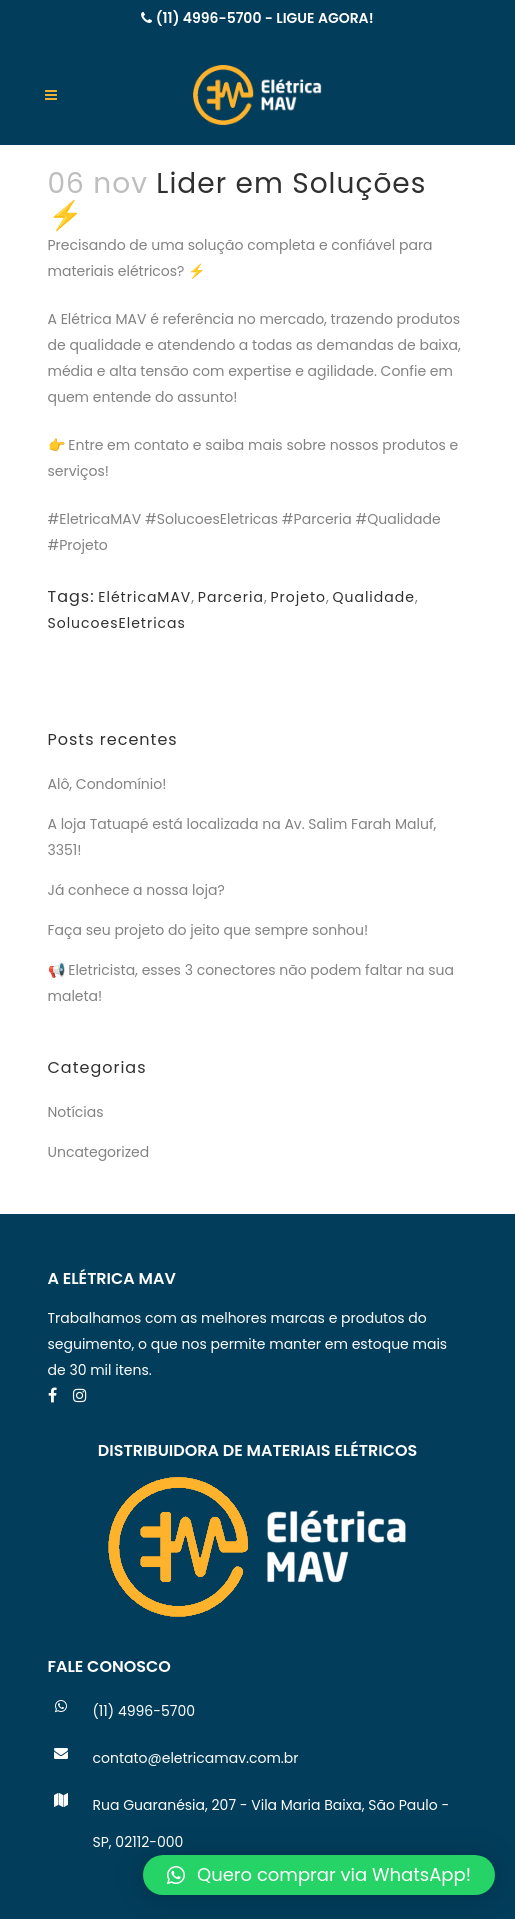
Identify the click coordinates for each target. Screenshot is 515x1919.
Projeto (298, 597)
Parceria (231, 597)
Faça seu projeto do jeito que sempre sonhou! (208, 930)
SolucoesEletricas (117, 623)
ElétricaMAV (144, 597)
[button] (319, 1875)
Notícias (76, 1112)
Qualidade (373, 597)
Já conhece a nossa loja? (136, 890)
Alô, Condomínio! (107, 784)
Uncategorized (99, 1152)
